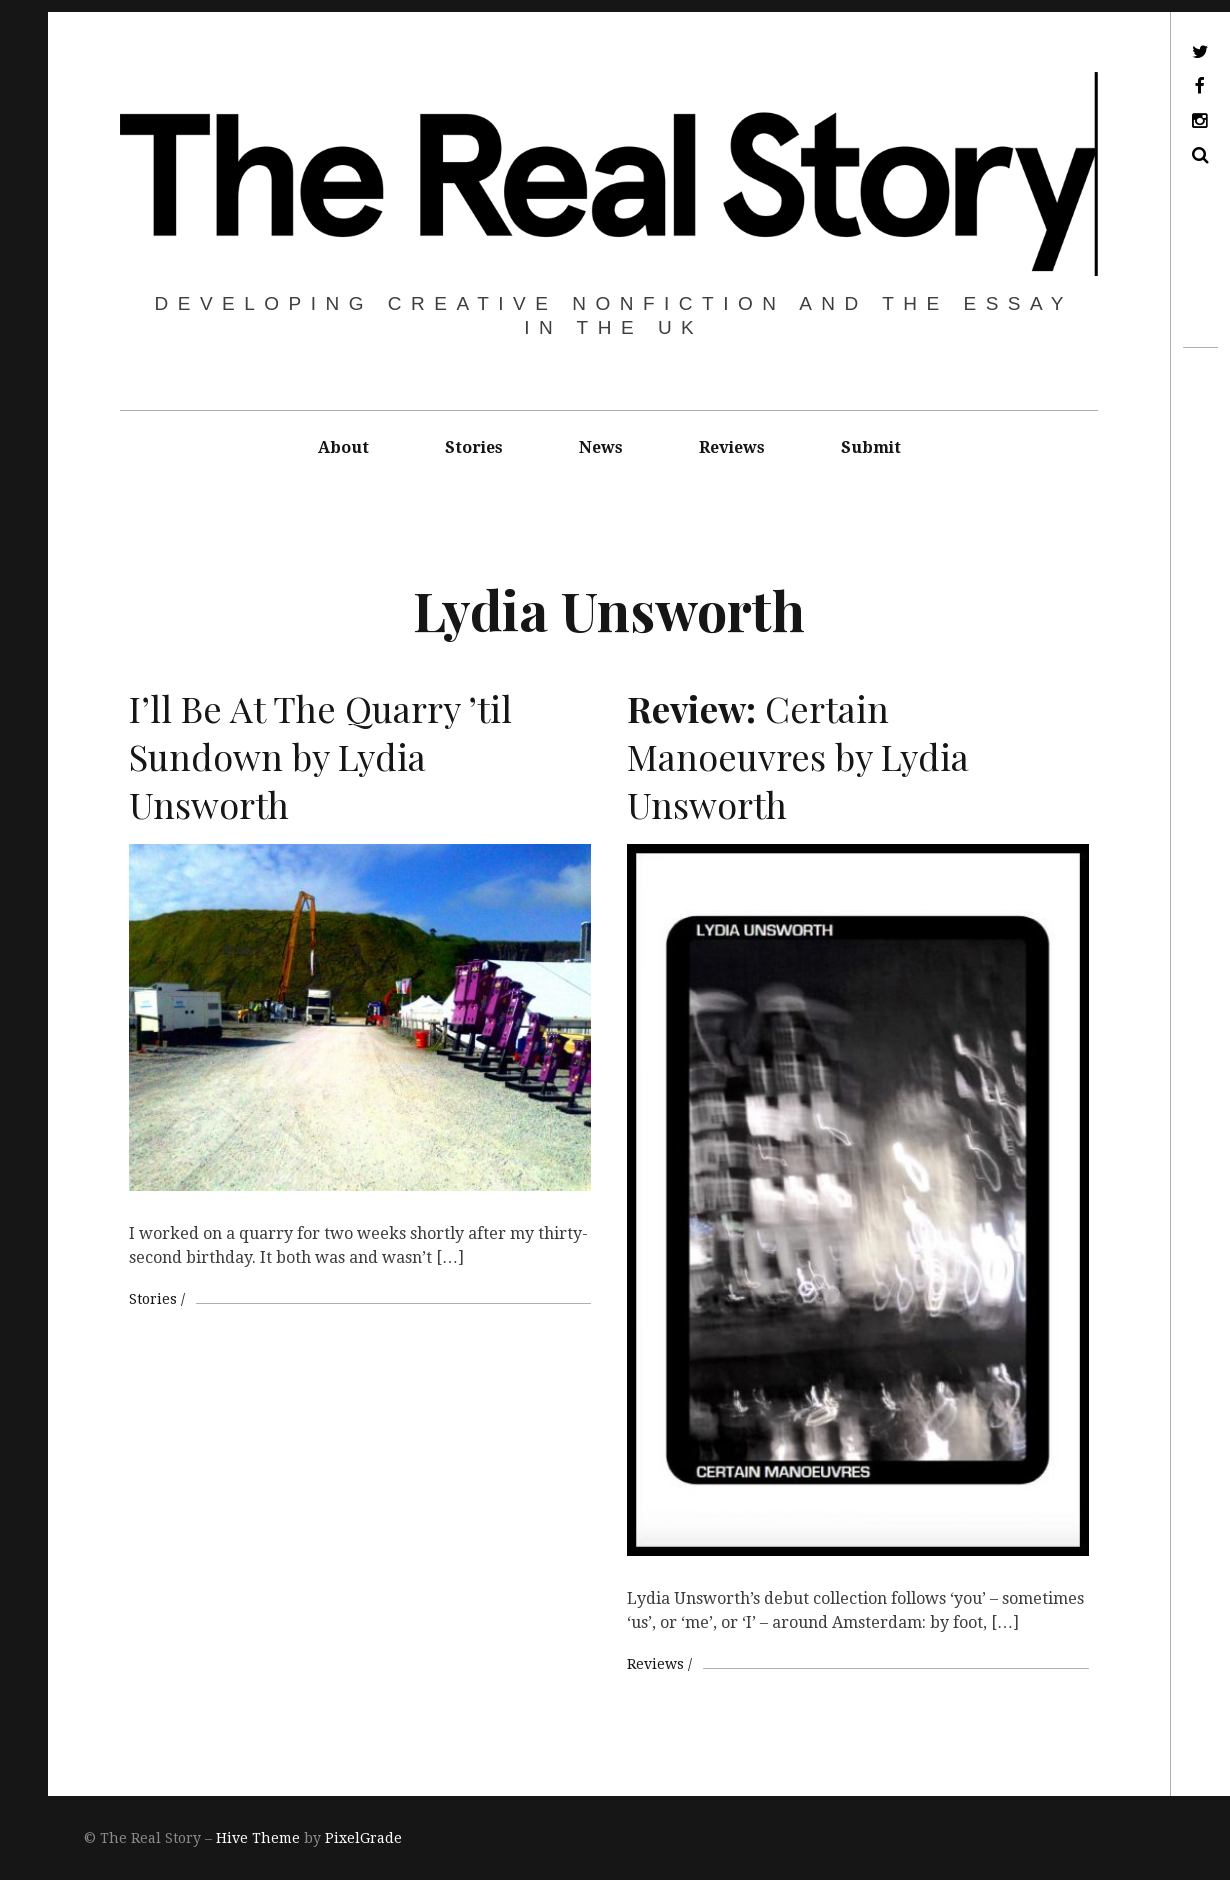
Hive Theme (258, 1838)
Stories (474, 447)
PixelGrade (363, 1838)
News (601, 447)
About (343, 447)
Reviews (732, 447)
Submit (871, 447)
